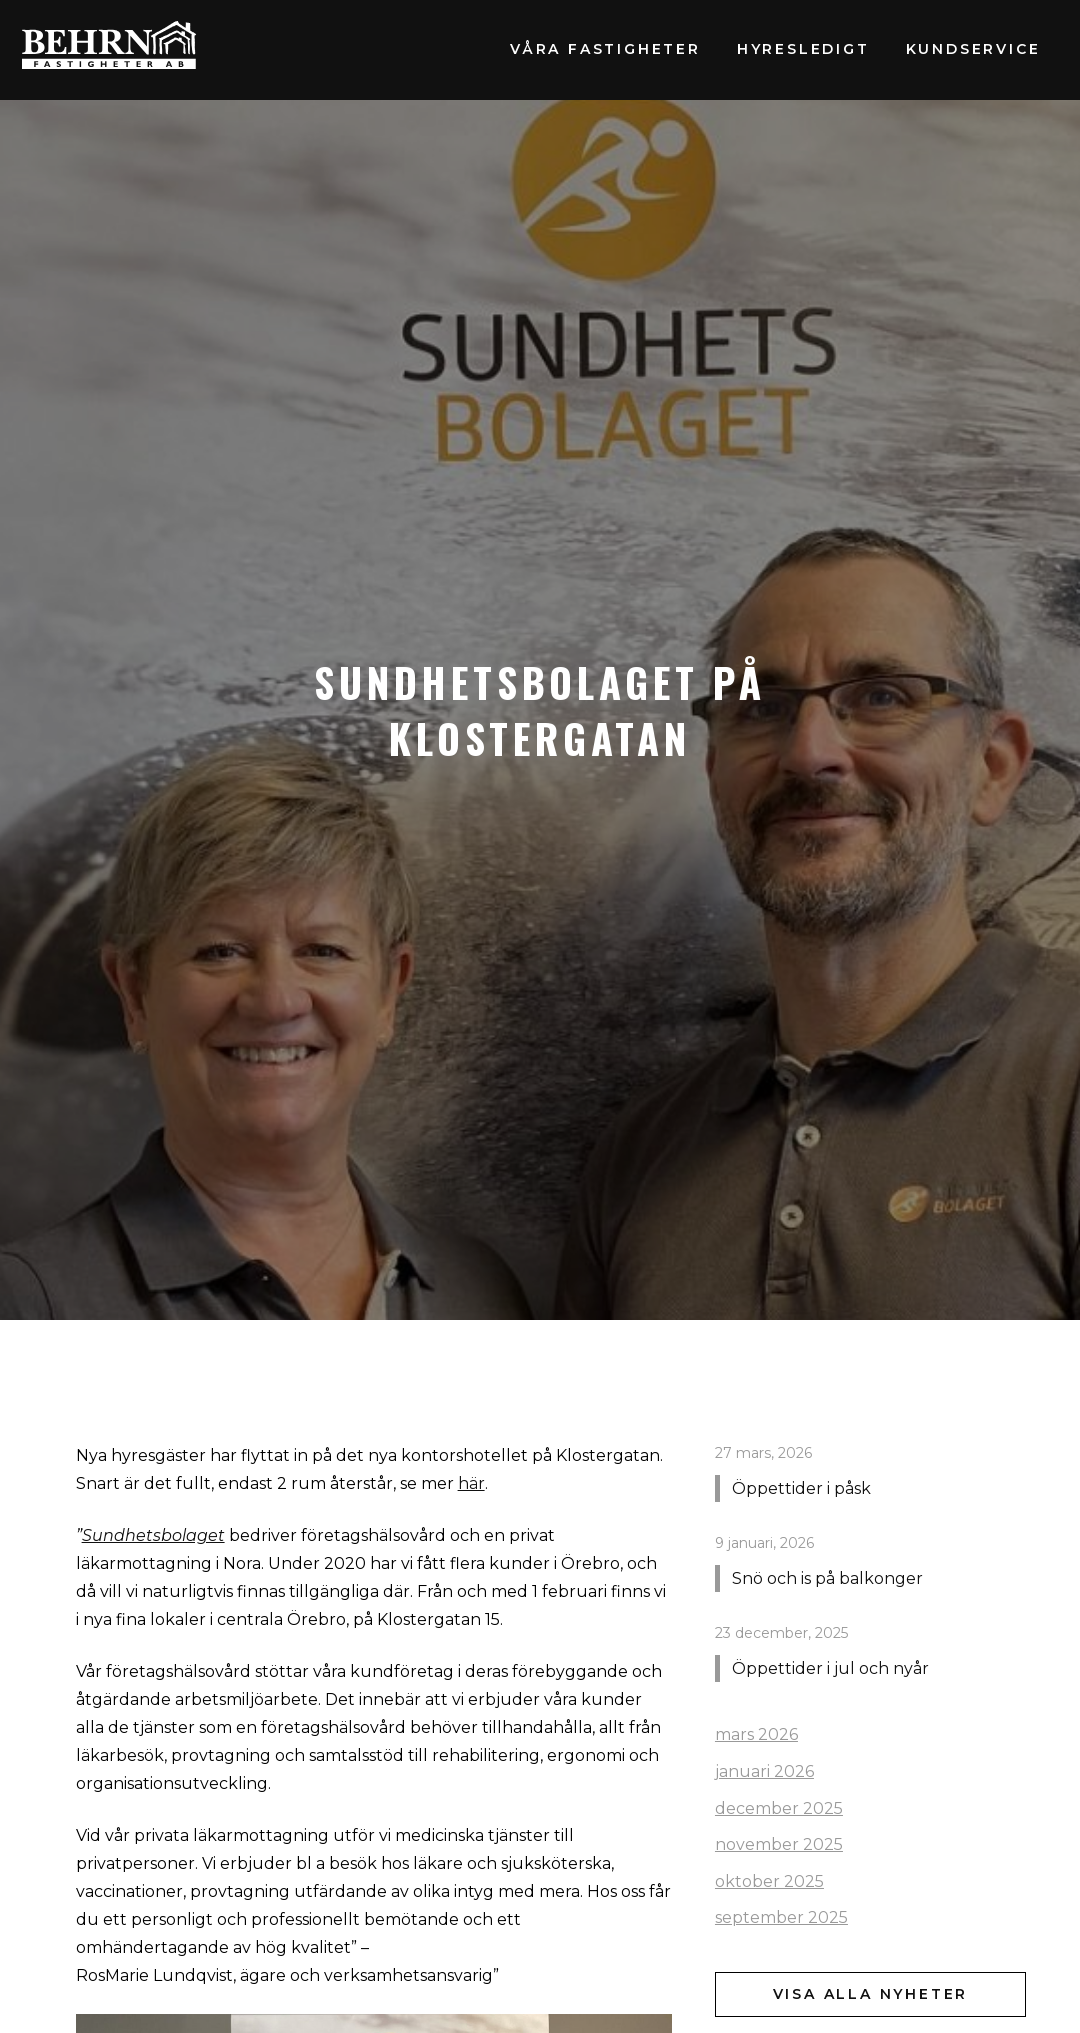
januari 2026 (764, 1771)
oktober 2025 (769, 1881)
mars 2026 (756, 1734)
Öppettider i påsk (801, 1488)
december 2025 (779, 1808)
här (471, 1483)
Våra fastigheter (605, 49)
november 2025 (779, 1844)
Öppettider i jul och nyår (830, 1668)
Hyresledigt (803, 49)
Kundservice (973, 49)
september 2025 (781, 1917)
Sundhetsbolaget (153, 1535)
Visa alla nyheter (871, 1994)
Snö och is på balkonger (827, 1578)
